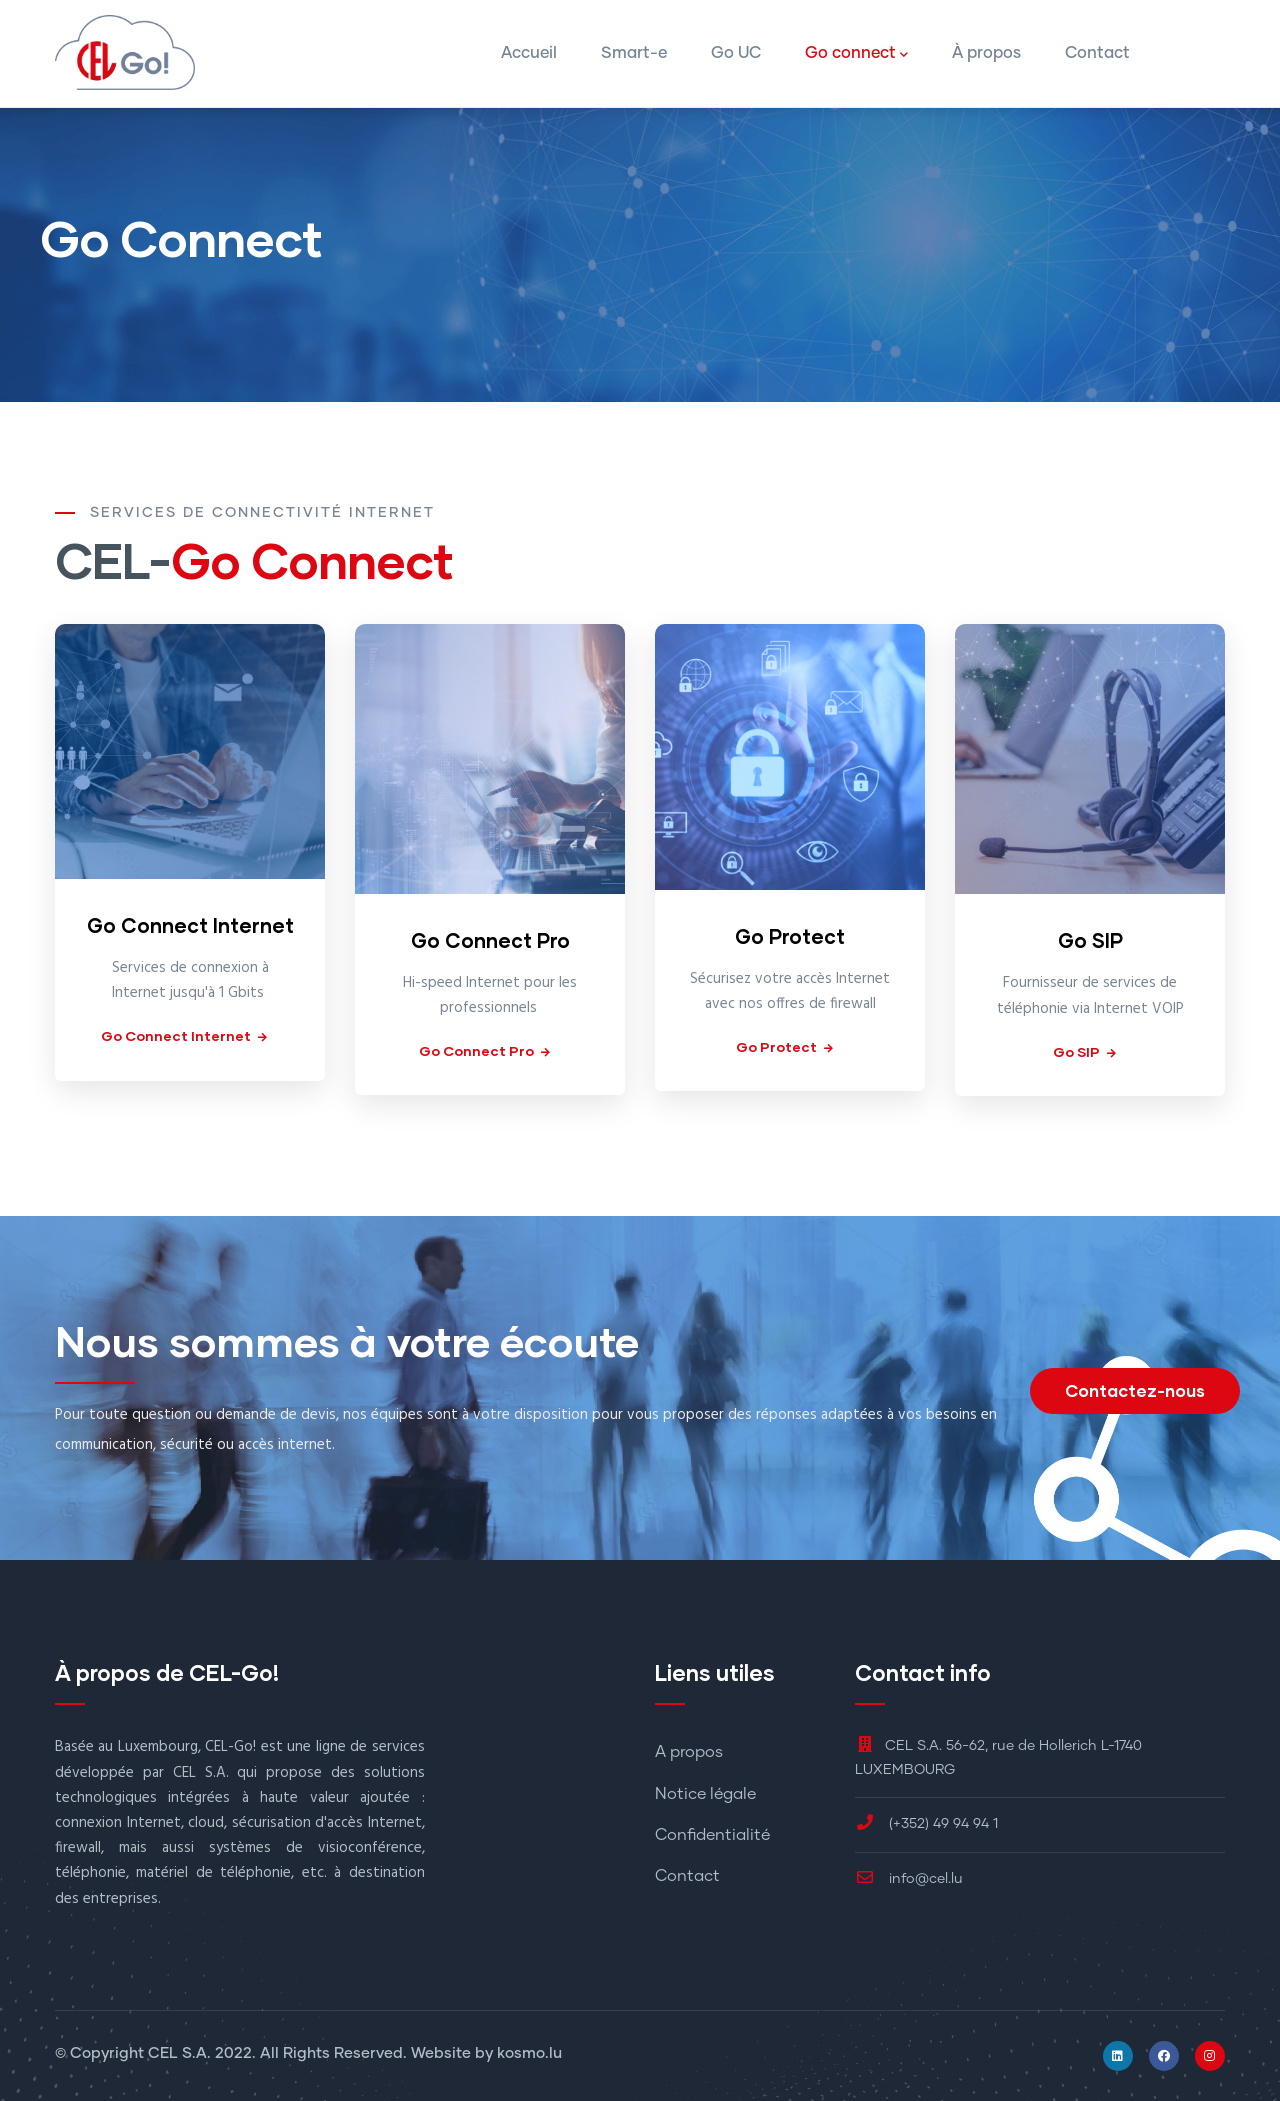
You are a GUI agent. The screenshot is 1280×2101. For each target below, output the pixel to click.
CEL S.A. (179, 2053)
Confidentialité (712, 1835)
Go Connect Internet (190, 925)
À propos (986, 53)
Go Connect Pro (490, 940)
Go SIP (1090, 940)
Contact (1097, 53)
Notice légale (705, 1794)
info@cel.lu (909, 1879)
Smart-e (634, 53)
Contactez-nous (1135, 1390)
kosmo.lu (529, 2053)
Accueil (529, 53)
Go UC (736, 53)
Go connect (856, 55)
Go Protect (790, 936)
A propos (689, 1752)
